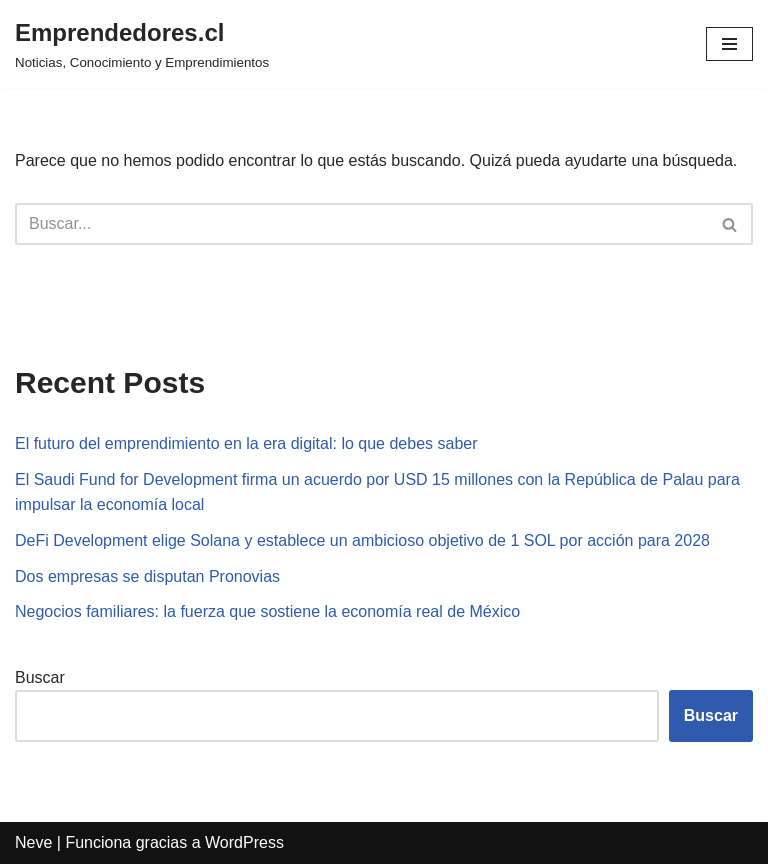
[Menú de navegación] (729, 44)
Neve (33, 842)
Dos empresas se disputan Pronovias (147, 576)
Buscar (40, 677)
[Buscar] (361, 224)
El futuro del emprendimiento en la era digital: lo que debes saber (246, 443)
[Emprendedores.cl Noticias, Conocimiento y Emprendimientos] (142, 44)
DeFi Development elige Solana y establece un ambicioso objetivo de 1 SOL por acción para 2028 (362, 540)
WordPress (244, 842)
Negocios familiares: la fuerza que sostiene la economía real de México (267, 611)
